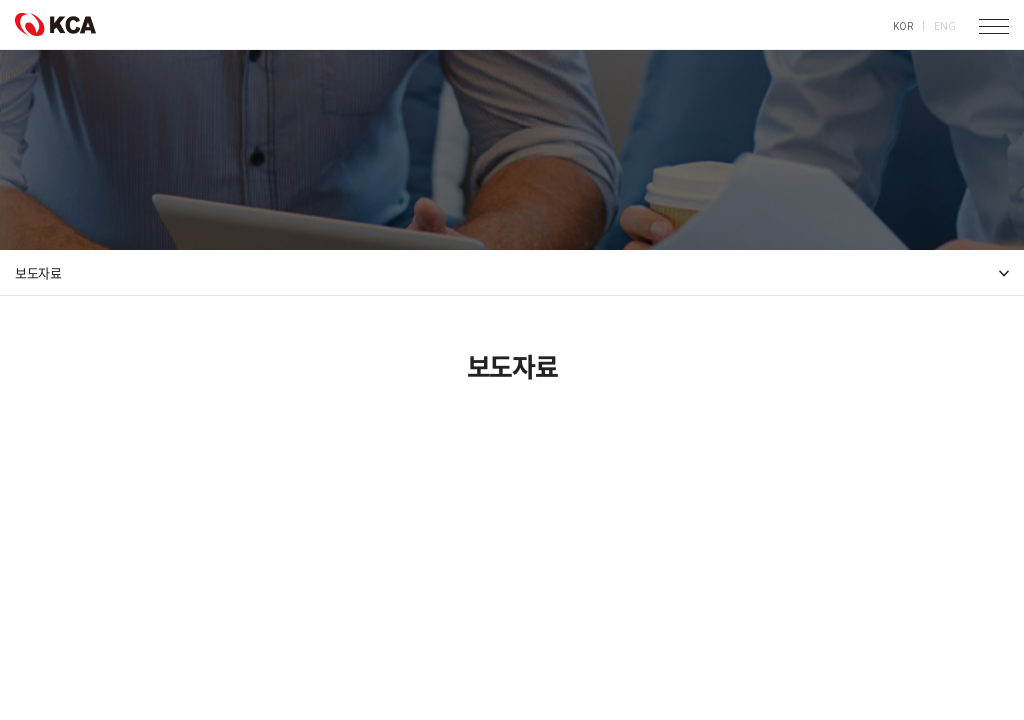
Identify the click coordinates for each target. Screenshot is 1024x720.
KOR (903, 26)
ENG (945, 26)
